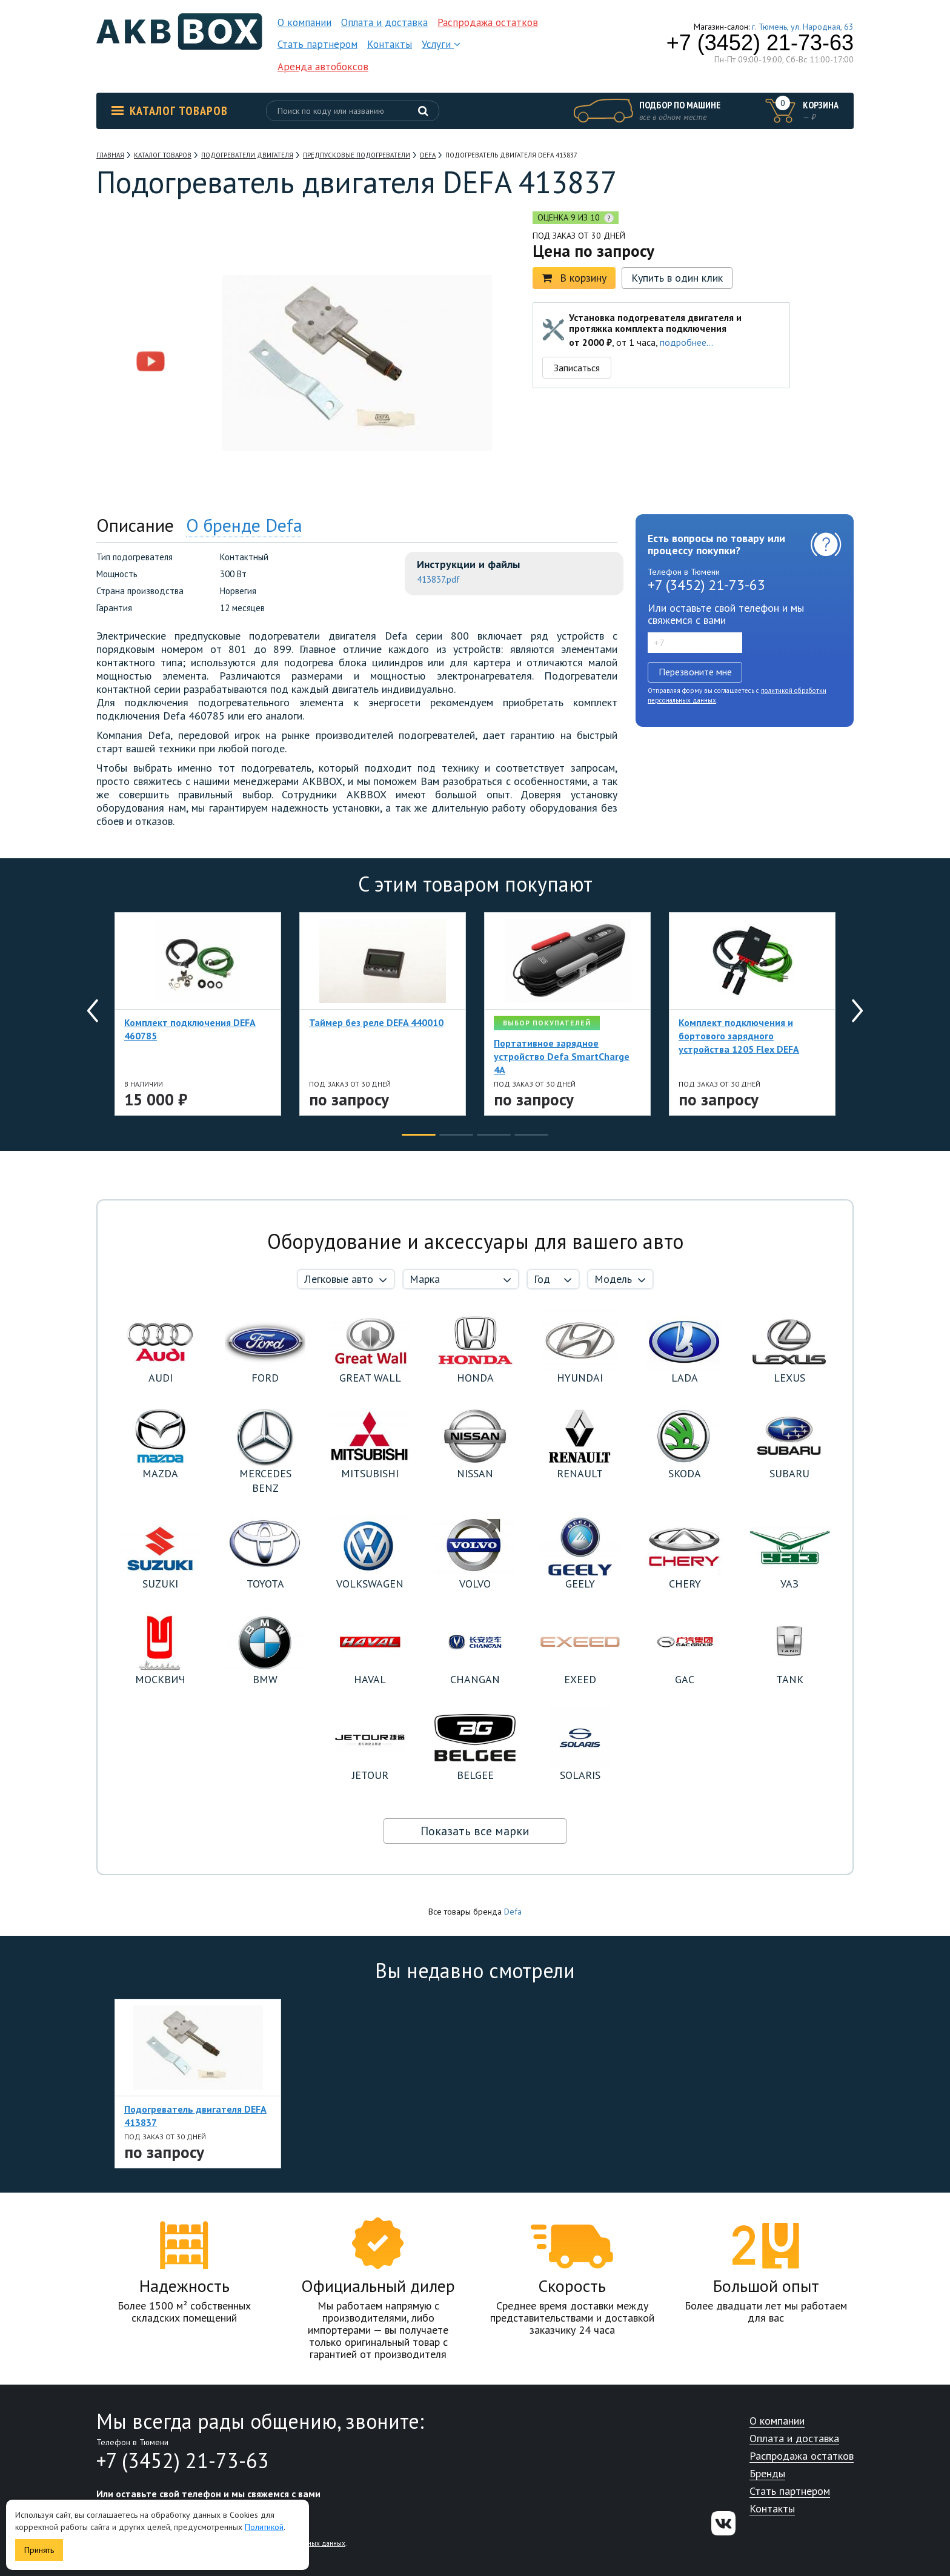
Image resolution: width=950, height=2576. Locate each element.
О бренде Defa (244, 525)
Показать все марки (475, 1831)
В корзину (574, 278)
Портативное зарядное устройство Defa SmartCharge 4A (561, 1056)
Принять (39, 2550)
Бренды (767, 2474)
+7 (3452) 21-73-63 (760, 43)
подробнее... (686, 342)
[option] (151, 286)
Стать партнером (317, 44)
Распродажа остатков (487, 22)
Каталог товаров (169, 111)
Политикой (264, 2526)
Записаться (577, 368)
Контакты (389, 44)
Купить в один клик (677, 278)
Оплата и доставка (384, 22)
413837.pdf (438, 579)
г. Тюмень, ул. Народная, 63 (803, 26)
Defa (513, 1911)
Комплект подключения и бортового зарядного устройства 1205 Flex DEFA (739, 1035)
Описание (135, 525)
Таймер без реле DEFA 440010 (376, 1022)
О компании (304, 22)
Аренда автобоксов (322, 66)
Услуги (441, 44)
